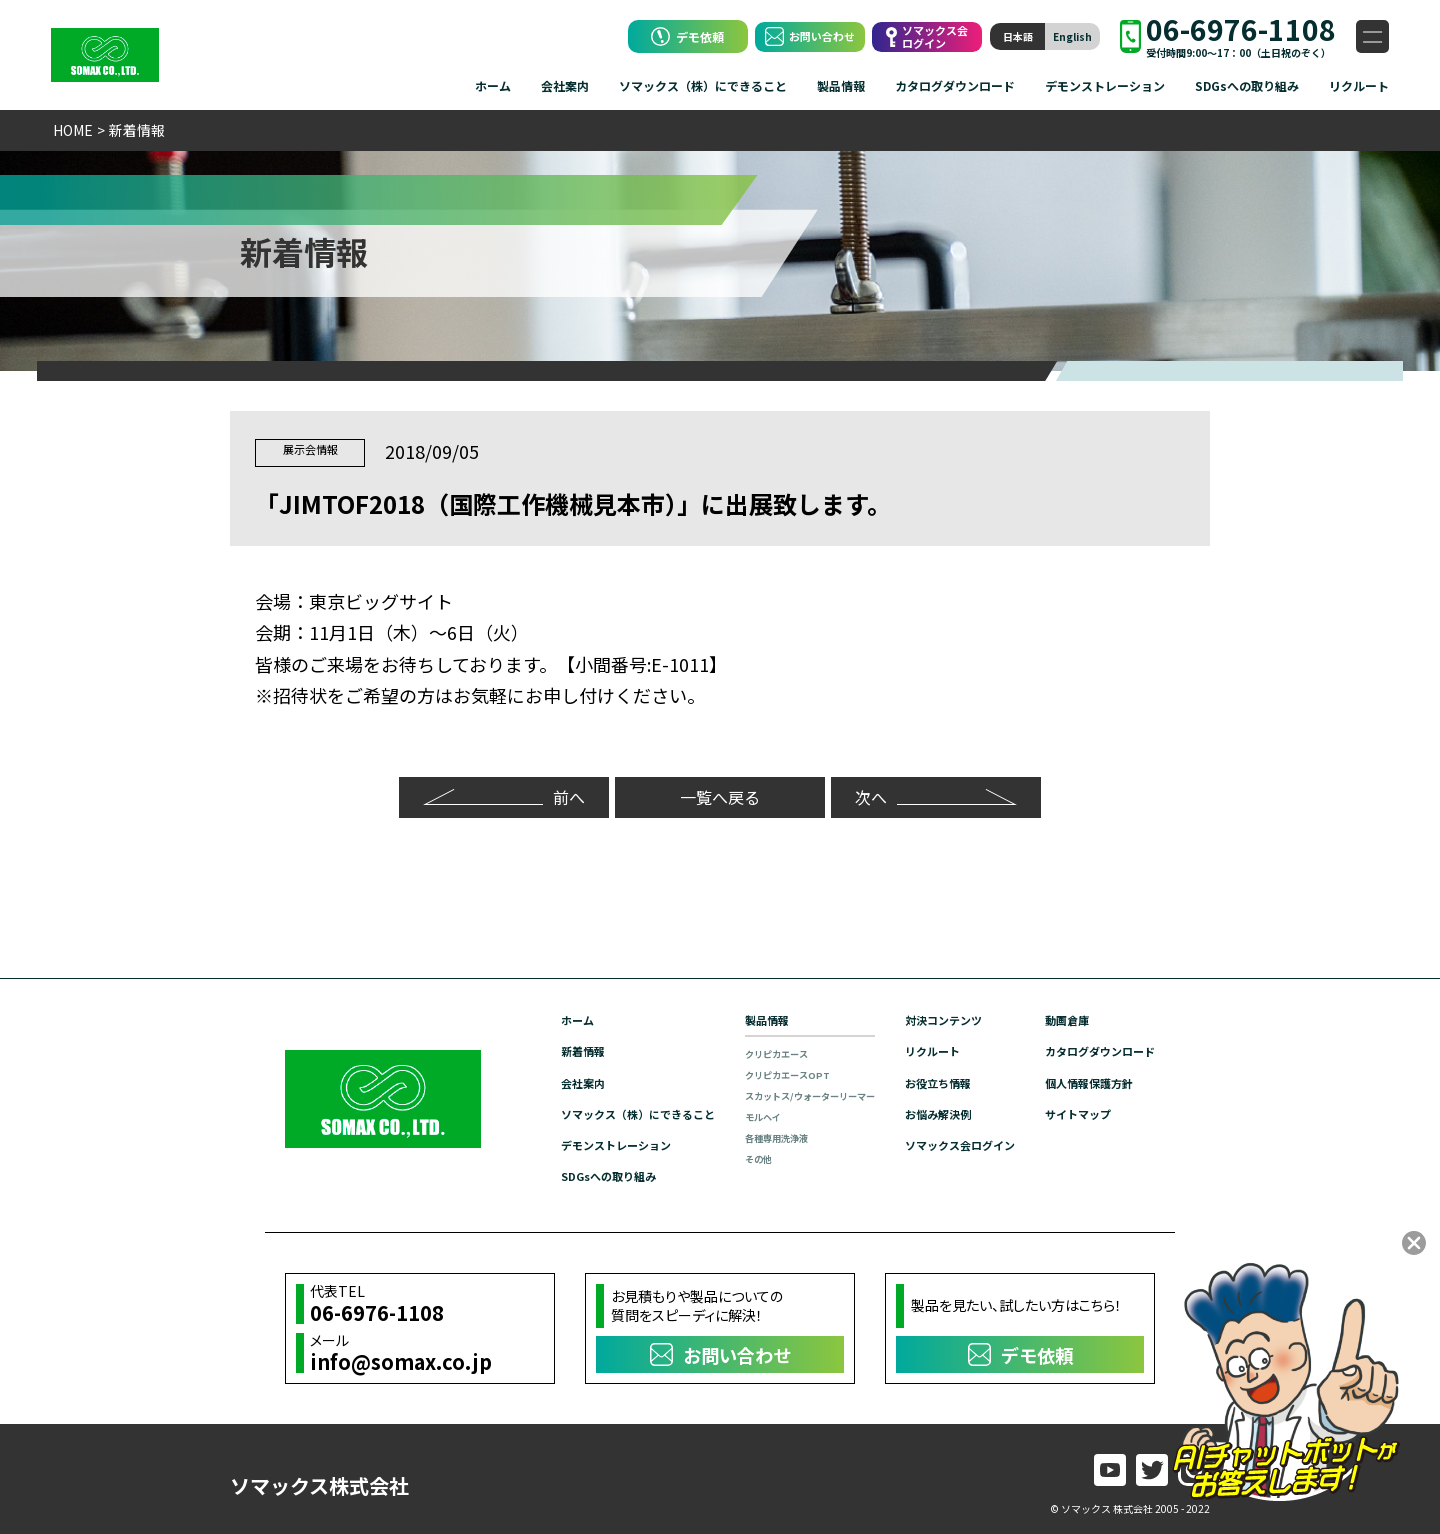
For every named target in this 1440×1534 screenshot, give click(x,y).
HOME (73, 130)
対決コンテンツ (927, 1018)
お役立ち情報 (921, 1080)
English (1072, 36)
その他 (726, 1157)
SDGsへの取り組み (1247, 85)
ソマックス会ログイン (945, 1142)
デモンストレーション (1105, 85)
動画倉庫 (1059, 1018)
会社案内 (565, 85)
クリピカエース (746, 1052)
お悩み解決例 (921, 1111)
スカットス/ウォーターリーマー (783, 1094)
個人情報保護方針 (1083, 1080)
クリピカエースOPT (757, 1073)
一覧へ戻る (720, 794)
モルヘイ (731, 1115)
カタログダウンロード (955, 85)
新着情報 (537, 1049)
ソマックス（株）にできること (703, 85)
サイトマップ (1071, 1111)
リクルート (1359, 85)
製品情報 (841, 85)
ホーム (493, 85)
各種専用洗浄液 (746, 1136)
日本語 (1018, 36)
